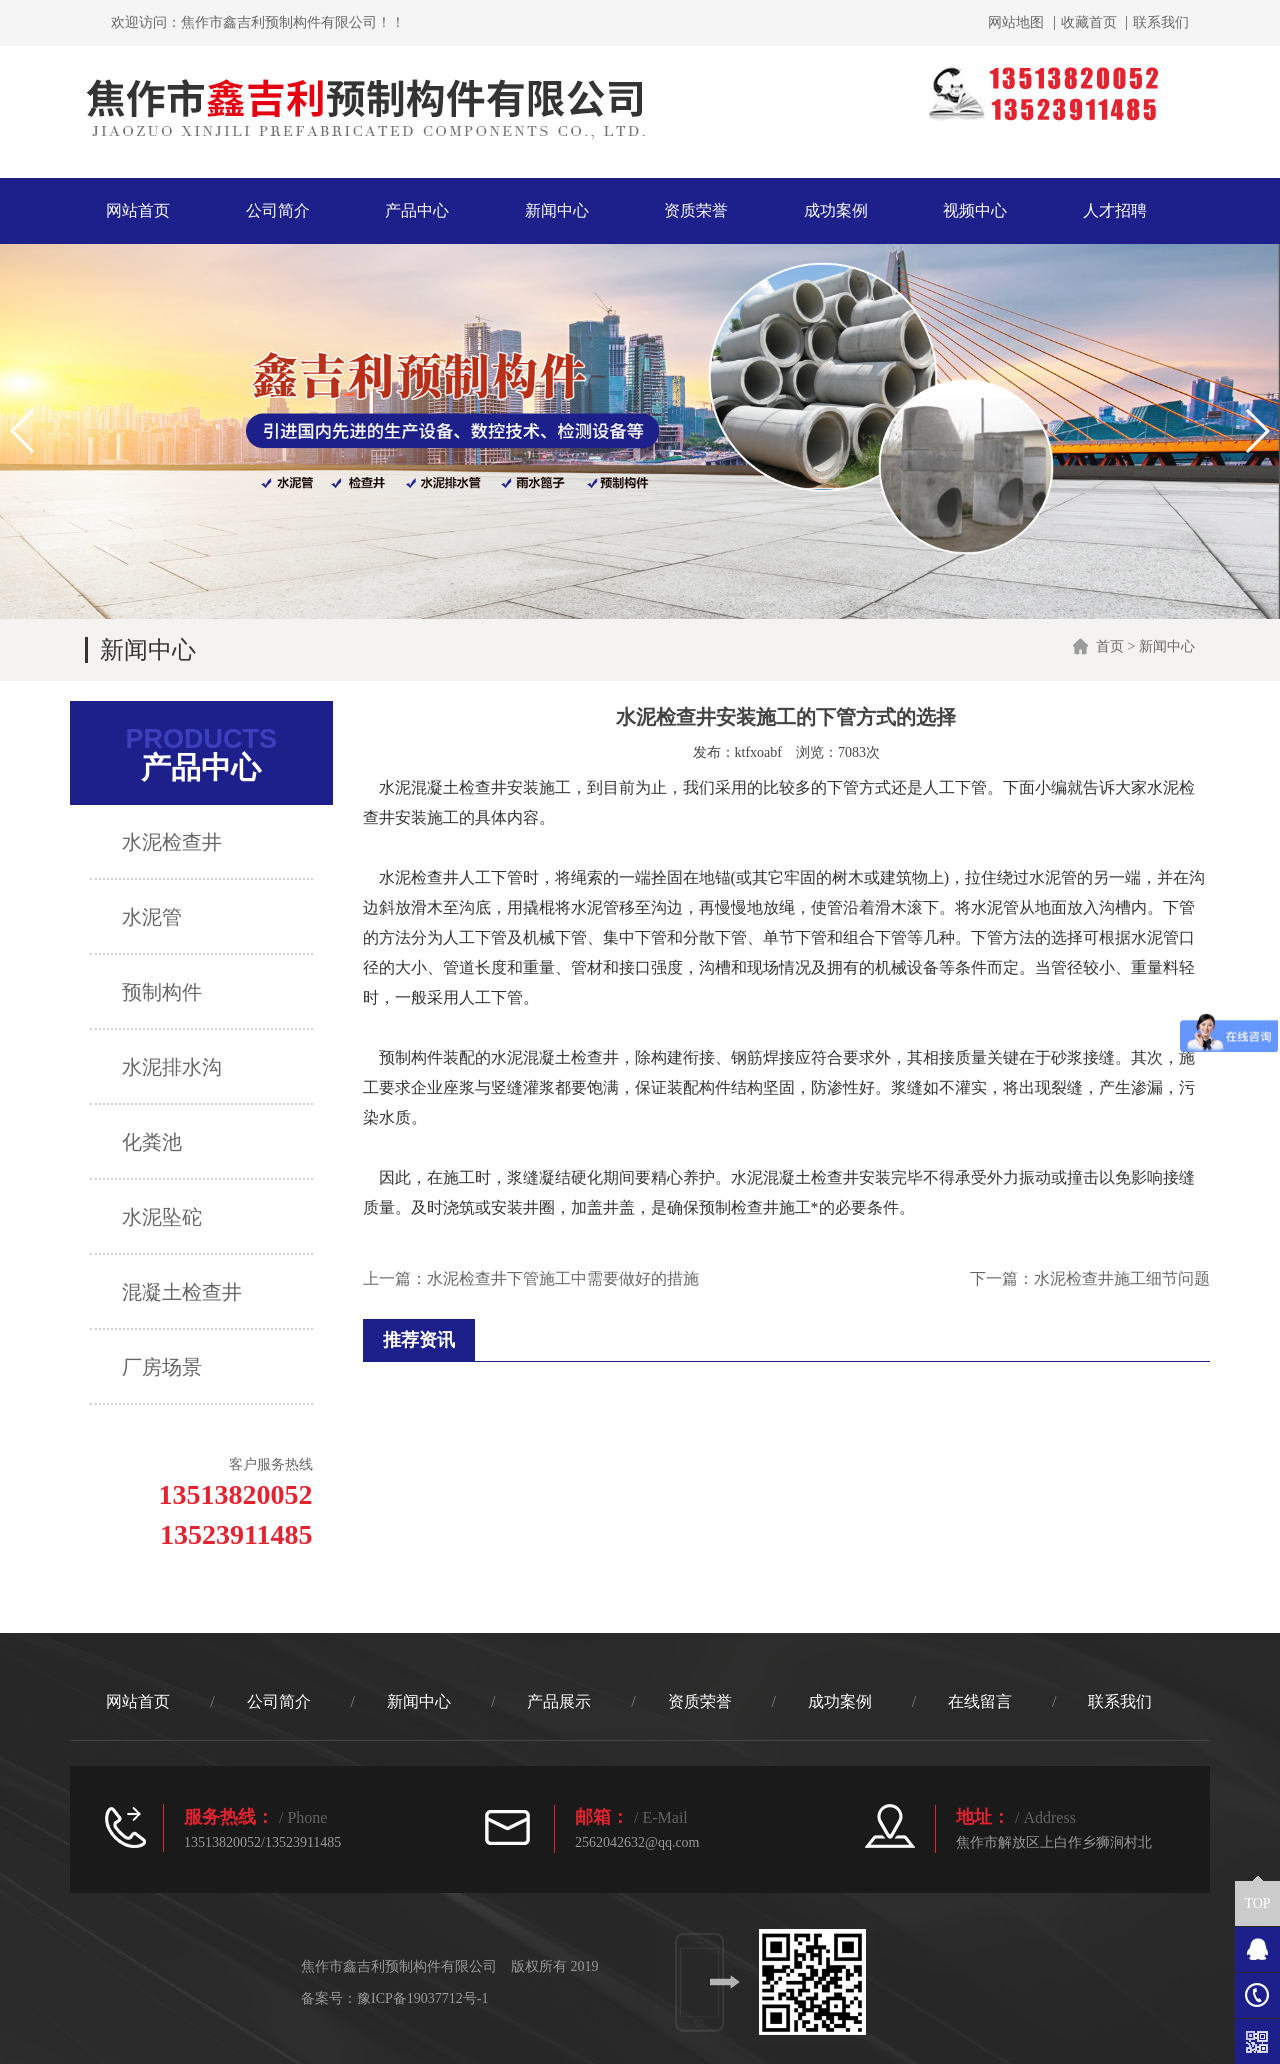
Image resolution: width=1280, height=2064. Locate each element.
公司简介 (278, 210)
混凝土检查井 (811, 1177)
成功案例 (836, 210)
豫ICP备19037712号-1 (422, 1998)
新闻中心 (557, 210)
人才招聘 (1115, 210)
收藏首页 (1089, 23)
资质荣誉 (696, 210)
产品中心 (417, 210)
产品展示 (559, 1701)
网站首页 (138, 210)
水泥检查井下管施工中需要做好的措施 (563, 1278)
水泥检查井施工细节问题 (1122, 1278)
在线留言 (980, 1701)
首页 (1110, 646)
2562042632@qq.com (637, 1842)
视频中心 (975, 210)
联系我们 (1161, 23)
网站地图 (1016, 23)
